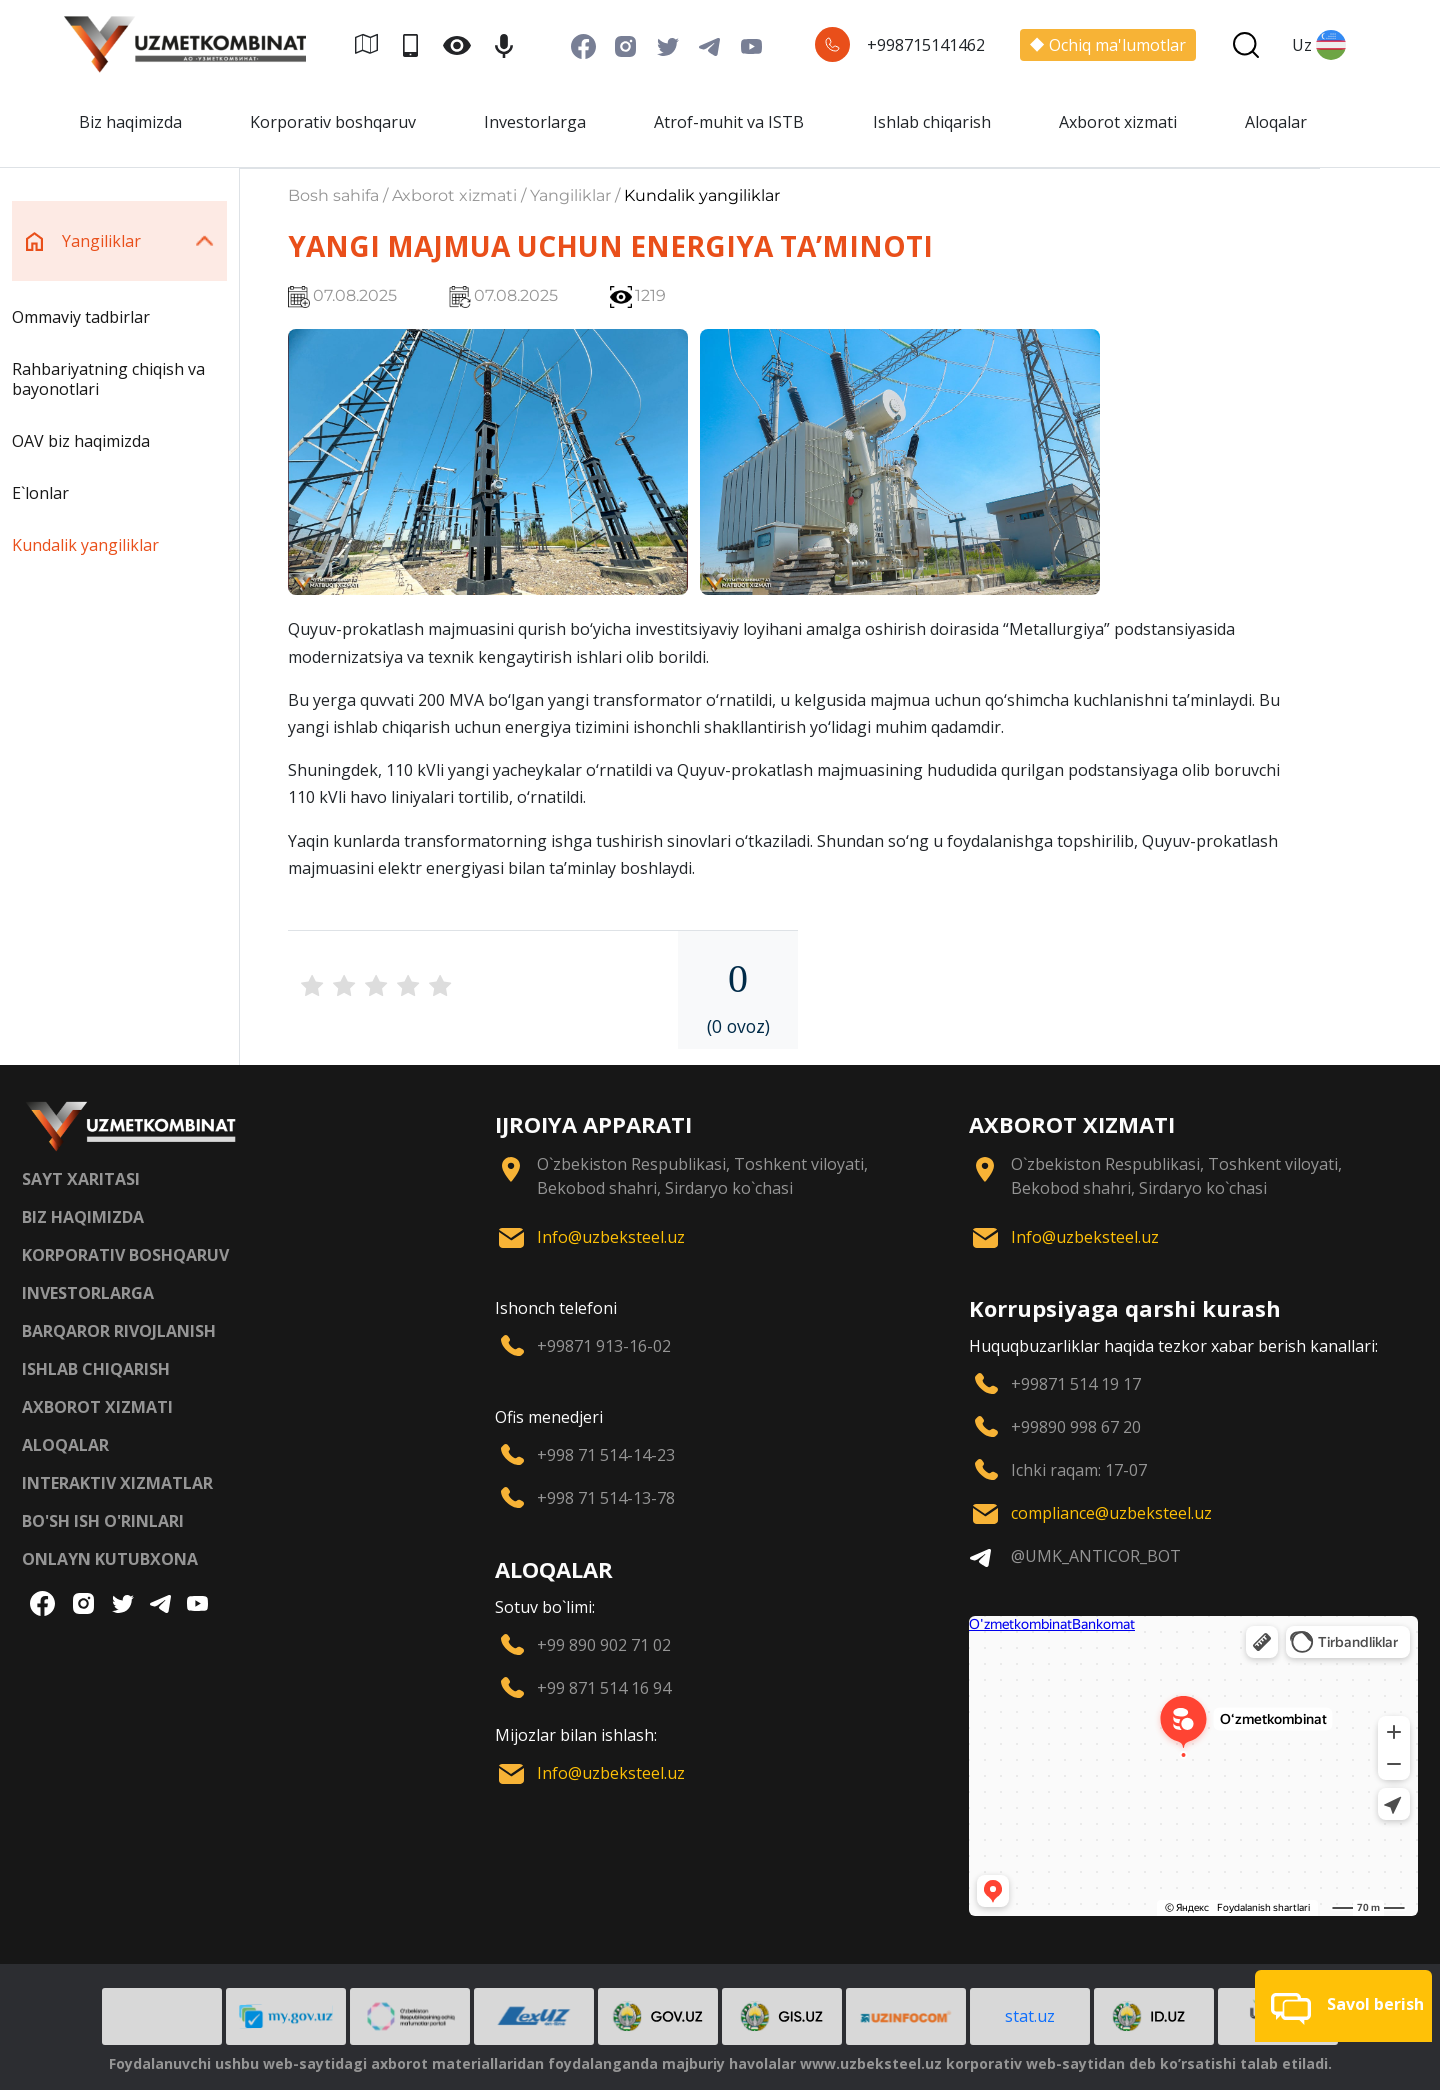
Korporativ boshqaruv (333, 122)
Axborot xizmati (1118, 122)
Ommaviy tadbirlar (81, 317)
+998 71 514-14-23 (606, 1455)
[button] (1343, 2006)
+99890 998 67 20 (1076, 1427)
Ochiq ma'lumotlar (1108, 45)
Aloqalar (1276, 122)
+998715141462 (926, 45)
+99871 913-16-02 (604, 1346)
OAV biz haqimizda (81, 441)
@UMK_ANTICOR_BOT (1096, 1556)
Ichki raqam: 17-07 (1079, 1470)
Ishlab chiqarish (932, 122)
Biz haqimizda (130, 122)
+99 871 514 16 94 (604, 1688)
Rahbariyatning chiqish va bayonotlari (108, 379)
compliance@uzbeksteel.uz (1111, 1513)
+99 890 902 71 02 (604, 1645)
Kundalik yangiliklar (85, 545)
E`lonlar (40, 493)
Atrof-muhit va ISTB (729, 122)
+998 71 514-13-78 (606, 1498)
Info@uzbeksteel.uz (611, 1237)
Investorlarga (535, 122)
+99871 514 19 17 (1076, 1384)
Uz (1319, 45)
